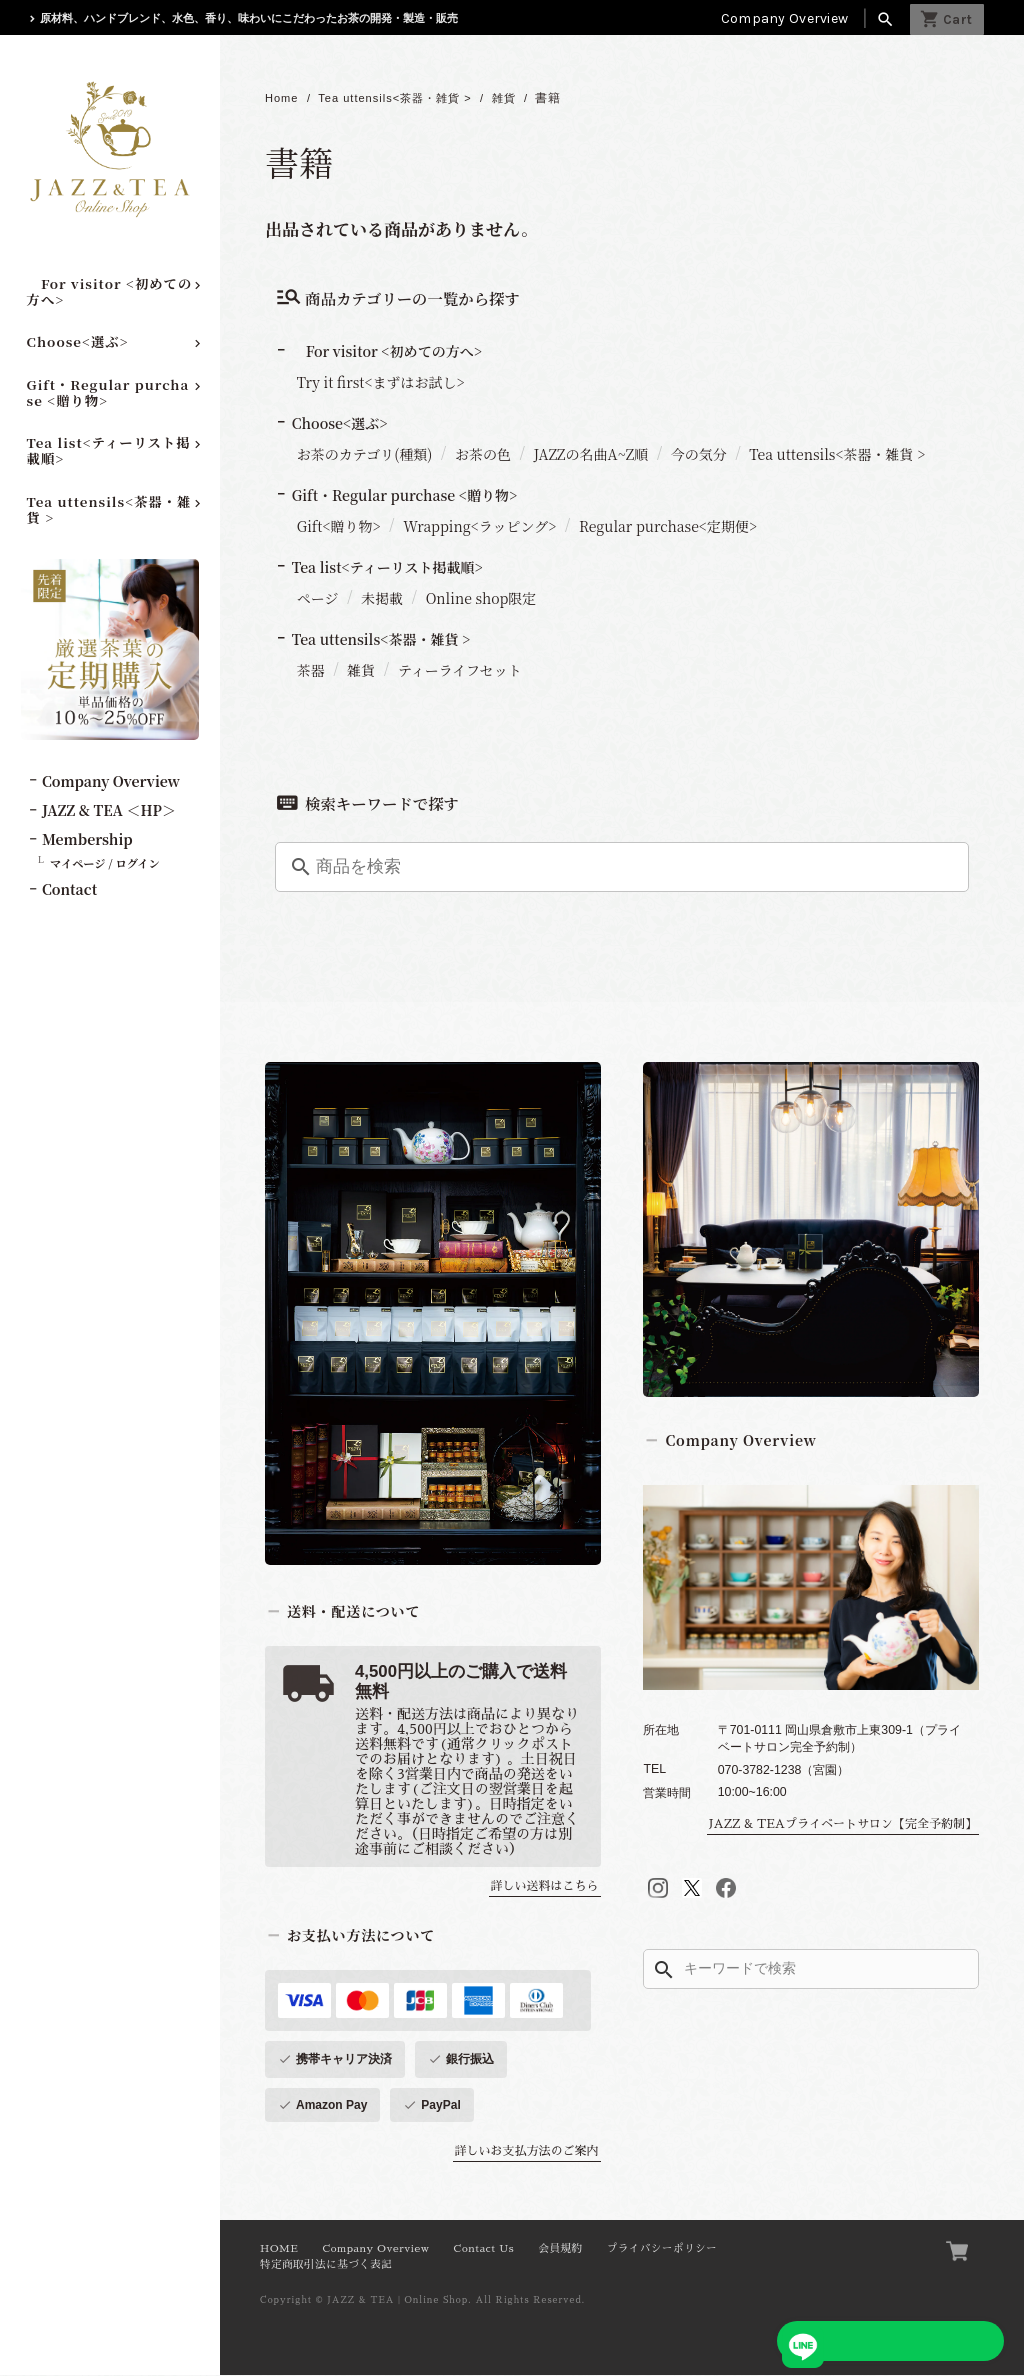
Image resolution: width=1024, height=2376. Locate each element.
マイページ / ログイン (105, 863)
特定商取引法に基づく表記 (326, 2265)
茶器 (311, 671)
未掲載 (382, 599)
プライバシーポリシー (662, 2249)
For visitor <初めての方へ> (110, 291)
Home (283, 99)
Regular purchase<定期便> (668, 527)
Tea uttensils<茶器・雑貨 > (109, 509)
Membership (87, 839)
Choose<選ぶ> (78, 341)
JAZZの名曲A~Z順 (591, 455)
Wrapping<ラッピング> (479, 527)
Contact (69, 889)
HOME (279, 2249)
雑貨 (521, 99)
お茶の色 (483, 455)
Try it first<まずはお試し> (381, 383)
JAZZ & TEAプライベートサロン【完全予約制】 (843, 1825)
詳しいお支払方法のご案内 (527, 2152)
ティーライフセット (460, 671)
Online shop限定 (481, 599)
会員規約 (560, 2249)
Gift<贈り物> (339, 527)
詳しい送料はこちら (545, 1887)
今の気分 (699, 455)
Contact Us (484, 2249)
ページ (318, 599)
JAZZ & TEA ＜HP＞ (109, 810)
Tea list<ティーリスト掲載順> (109, 450)
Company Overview (784, 18)
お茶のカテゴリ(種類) (365, 455)
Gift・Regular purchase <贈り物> (108, 392)
